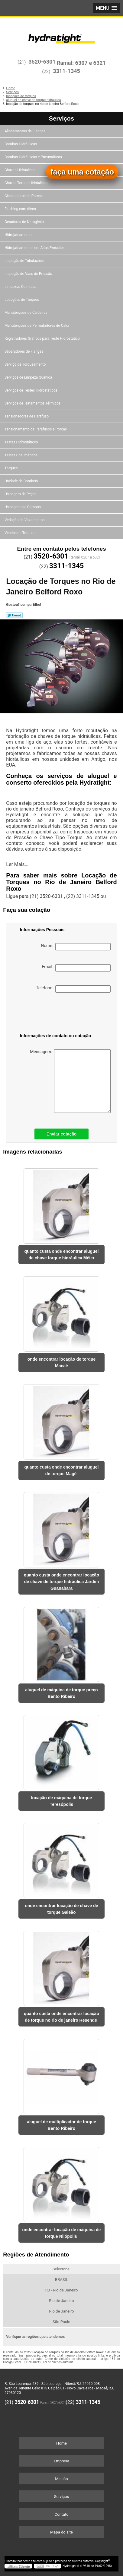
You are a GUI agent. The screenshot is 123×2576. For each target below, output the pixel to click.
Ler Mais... (17, 864)
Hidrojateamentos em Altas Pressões (35, 248)
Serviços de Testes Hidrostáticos (31, 390)
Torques (11, 468)
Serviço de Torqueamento (26, 364)
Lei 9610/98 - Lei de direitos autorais (48, 2362)
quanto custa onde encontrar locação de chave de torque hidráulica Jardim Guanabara (61, 1582)
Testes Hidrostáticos (22, 442)
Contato (62, 2514)
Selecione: (61, 2269)
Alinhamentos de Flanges (25, 131)
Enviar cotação (62, 1134)
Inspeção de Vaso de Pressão (29, 274)
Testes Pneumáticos (21, 455)
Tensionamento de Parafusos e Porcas (36, 429)
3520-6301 (42, 61)
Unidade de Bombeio (22, 481)
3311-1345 (66, 71)
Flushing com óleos (21, 209)
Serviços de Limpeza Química (29, 377)
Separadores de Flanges (24, 351)
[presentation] (51, 1014)
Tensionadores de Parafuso (27, 416)
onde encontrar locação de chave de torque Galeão (61, 1909)
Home (61, 2443)
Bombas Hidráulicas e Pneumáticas (34, 157)
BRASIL (61, 2279)
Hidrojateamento (18, 235)
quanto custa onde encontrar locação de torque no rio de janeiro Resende (61, 2017)
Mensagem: (70, 1081)
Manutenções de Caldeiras (26, 312)
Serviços (61, 118)
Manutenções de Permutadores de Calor (37, 325)
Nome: (76, 946)
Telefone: (73, 989)
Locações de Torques (22, 300)
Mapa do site (61, 2532)
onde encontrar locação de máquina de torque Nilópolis (61, 2233)
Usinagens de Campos (23, 507)
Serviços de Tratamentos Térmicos (33, 403)
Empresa (61, 2461)
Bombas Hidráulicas (21, 144)
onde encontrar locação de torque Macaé (62, 1362)
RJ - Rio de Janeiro (61, 2290)
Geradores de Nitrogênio (25, 222)
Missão (61, 2479)
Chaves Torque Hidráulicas (26, 183)
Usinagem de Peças (21, 494)
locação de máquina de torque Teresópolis (61, 1801)
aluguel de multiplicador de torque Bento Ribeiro (61, 2125)
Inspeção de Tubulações (24, 261)
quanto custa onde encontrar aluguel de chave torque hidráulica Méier (61, 1254)
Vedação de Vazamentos (25, 520)
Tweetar (14, 615)
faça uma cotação (82, 172)
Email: (76, 968)
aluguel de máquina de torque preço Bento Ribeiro (61, 1693)
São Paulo (61, 2321)
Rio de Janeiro (61, 2300)
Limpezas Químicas (21, 287)
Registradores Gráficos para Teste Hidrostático (43, 338)
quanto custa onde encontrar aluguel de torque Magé (61, 1470)
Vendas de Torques (20, 533)
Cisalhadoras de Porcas (24, 196)
